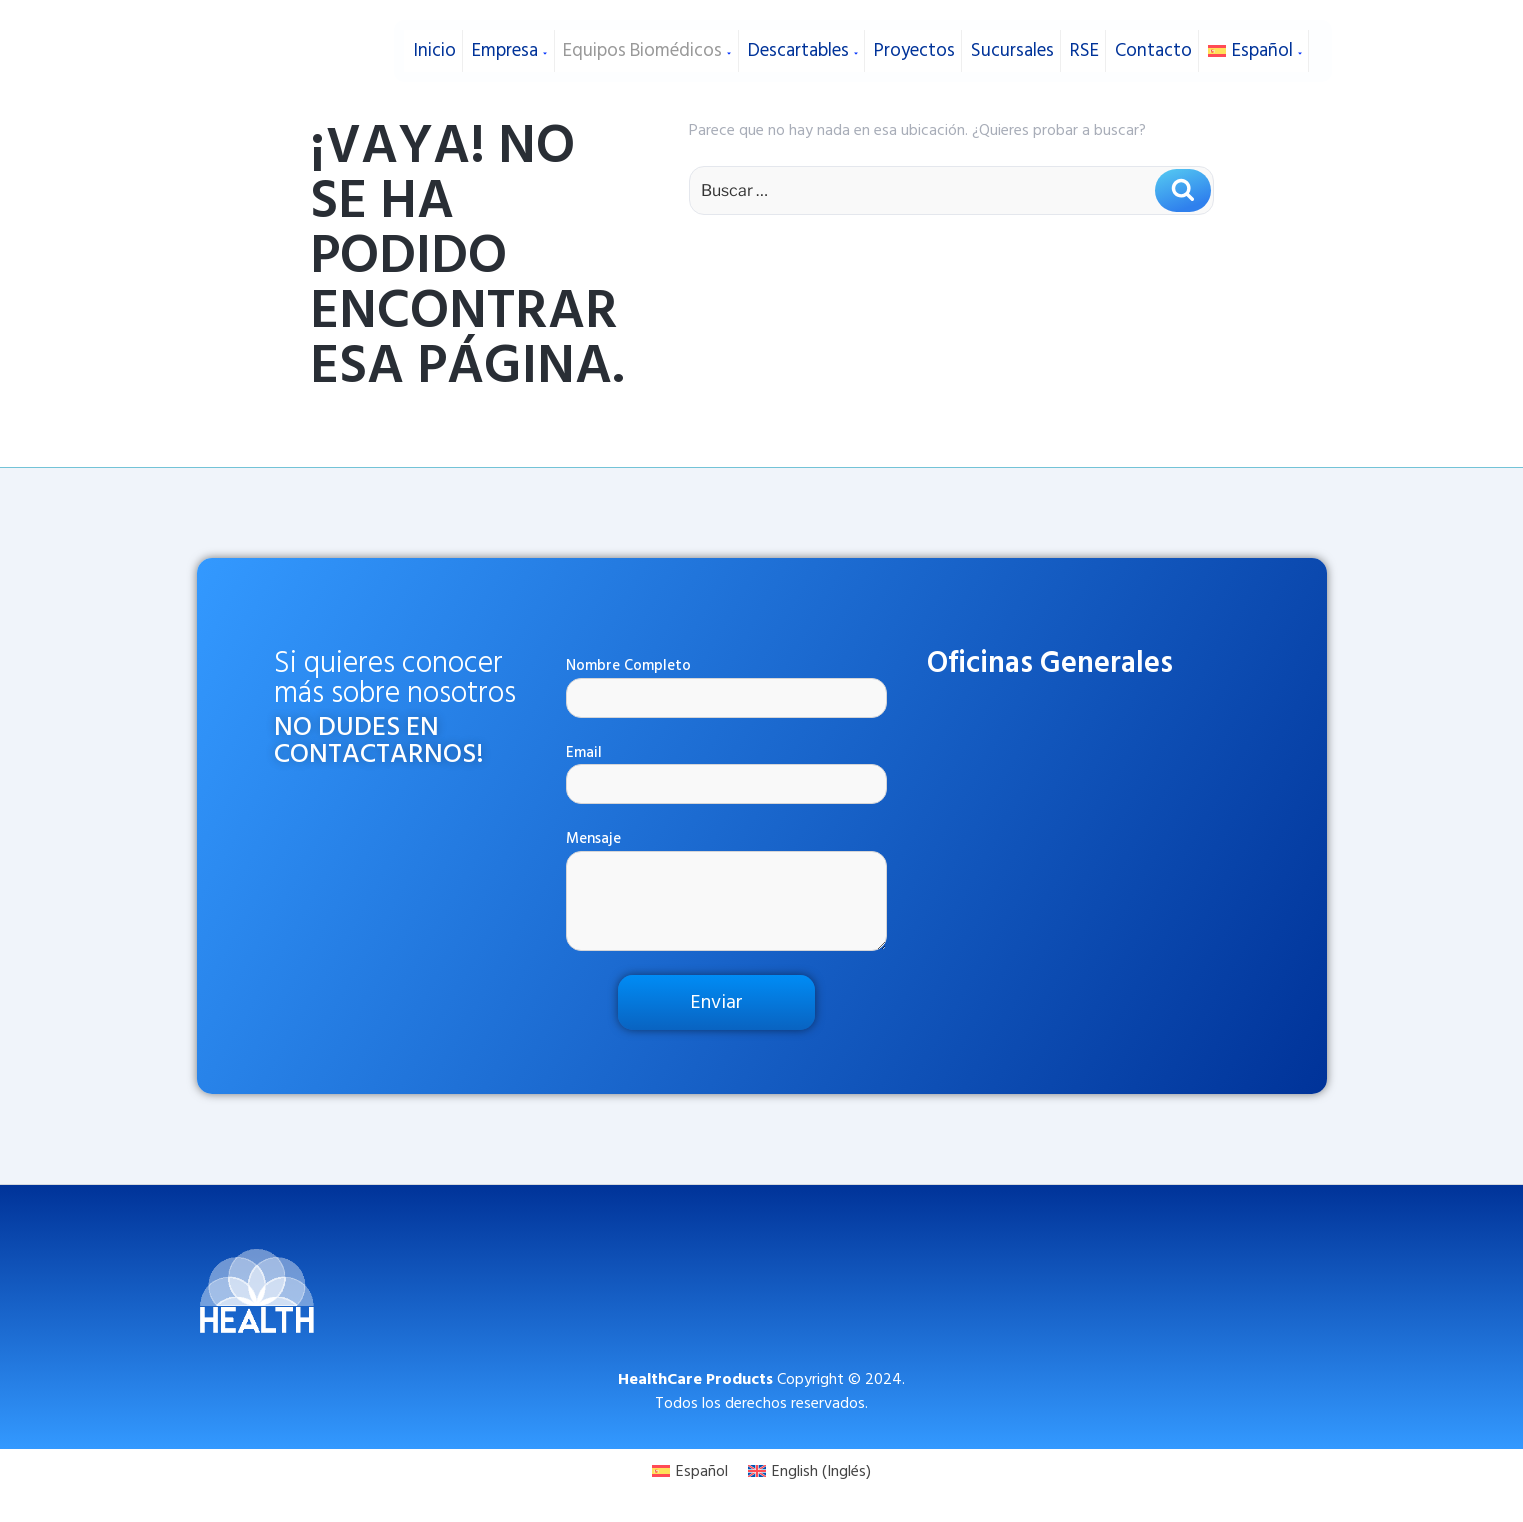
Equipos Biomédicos (644, 47)
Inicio (432, 47)
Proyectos (912, 47)
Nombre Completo (727, 686)
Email (727, 773)
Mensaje (727, 889)
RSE (1081, 47)
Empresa (507, 47)
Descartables (800, 47)
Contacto (1150, 47)
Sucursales (1010, 47)
